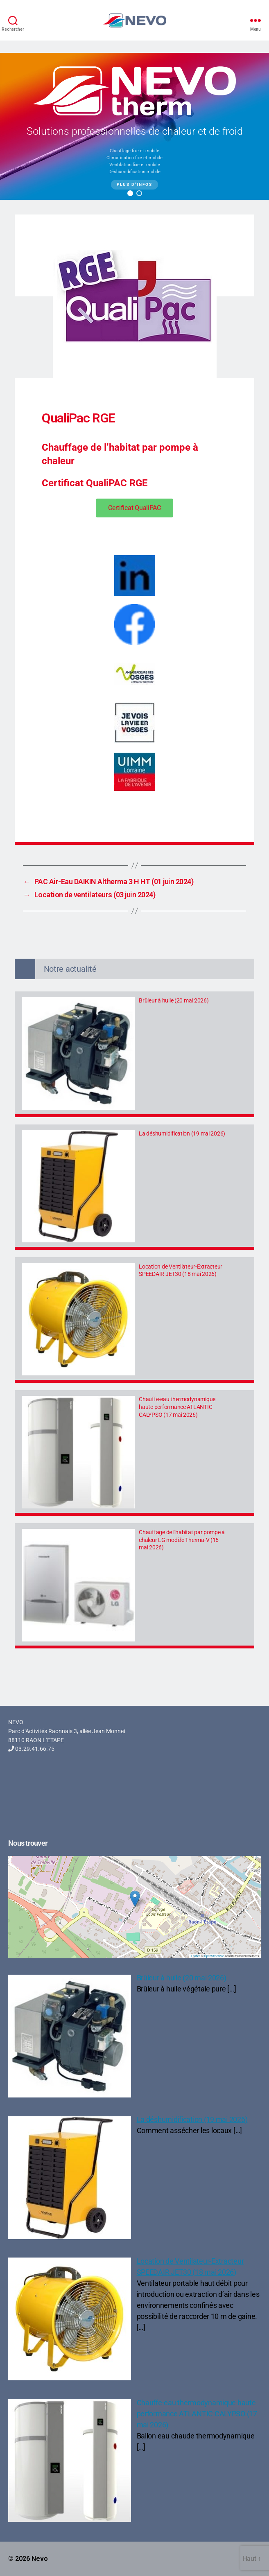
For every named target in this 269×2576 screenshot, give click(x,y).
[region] (134, 126)
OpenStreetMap (214, 1956)
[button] (130, 193)
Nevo (40, 2558)
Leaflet (195, 1956)
